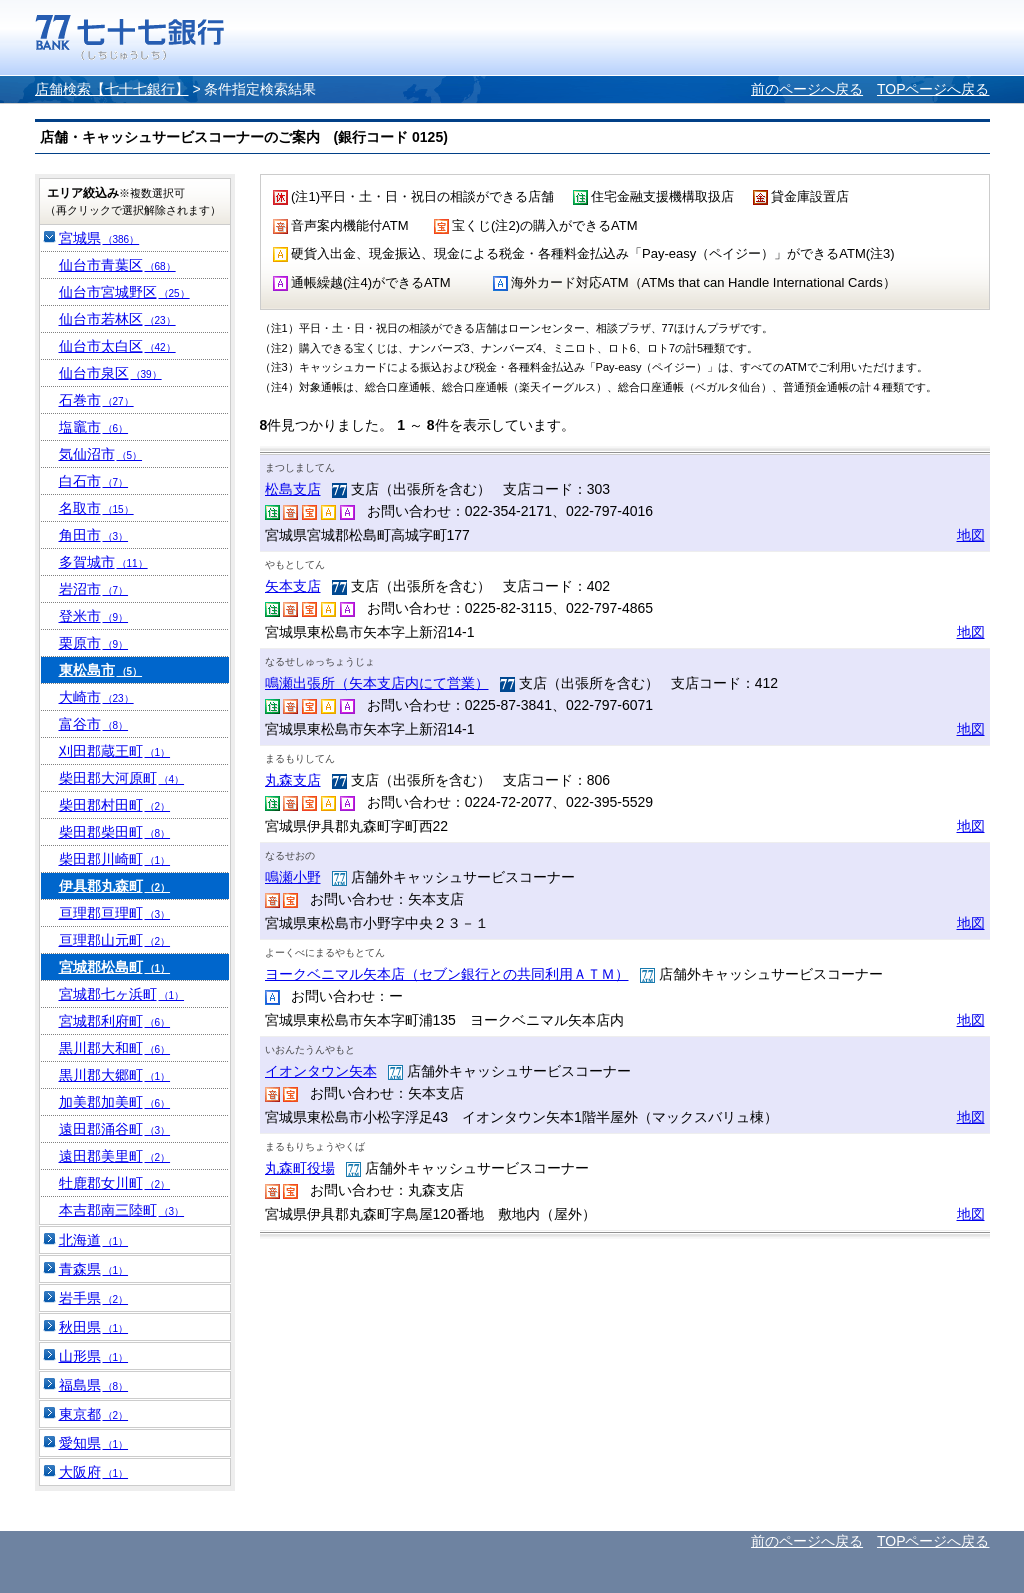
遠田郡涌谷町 (115, 1129)
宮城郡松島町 (115, 967)
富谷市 (94, 724)
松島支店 (293, 489)
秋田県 (94, 1327)
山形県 (94, 1356)
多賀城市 (103, 562)
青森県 (94, 1269)
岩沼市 (94, 589)
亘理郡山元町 (115, 940)
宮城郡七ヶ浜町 (122, 994)
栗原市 (94, 643)
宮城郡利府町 (115, 1021)
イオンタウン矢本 (321, 1071)
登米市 (94, 616)
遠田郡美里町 (115, 1156)
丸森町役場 (300, 1168)
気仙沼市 (101, 454)
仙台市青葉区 (117, 265)
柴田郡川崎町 (115, 859)
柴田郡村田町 (115, 805)
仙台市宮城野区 (124, 292)
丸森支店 (293, 780)
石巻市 (96, 400)
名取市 (96, 508)
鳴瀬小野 (293, 877)
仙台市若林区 (117, 319)
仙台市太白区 (117, 346)
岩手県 (94, 1298)
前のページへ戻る (807, 89)
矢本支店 (293, 586)
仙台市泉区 (110, 373)
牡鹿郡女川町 (115, 1183)
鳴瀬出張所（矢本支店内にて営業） (377, 683)
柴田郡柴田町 (115, 832)
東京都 (94, 1414)
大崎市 (96, 697)
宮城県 (99, 238)
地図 (971, 535)
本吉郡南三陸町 (122, 1210)
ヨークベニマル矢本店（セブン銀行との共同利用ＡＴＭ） (447, 974)
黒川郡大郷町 (115, 1075)
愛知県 (94, 1443)
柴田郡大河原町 (122, 778)
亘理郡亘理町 (115, 913)
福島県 (94, 1385)
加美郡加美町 (115, 1102)
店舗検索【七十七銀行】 (112, 89)
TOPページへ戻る (933, 89)
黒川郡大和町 (115, 1048)
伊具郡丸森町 (115, 886)
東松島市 (101, 670)
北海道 (94, 1240)
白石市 (94, 481)
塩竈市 (94, 427)
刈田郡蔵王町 (115, 751)
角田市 (94, 535)
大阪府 (94, 1472)
